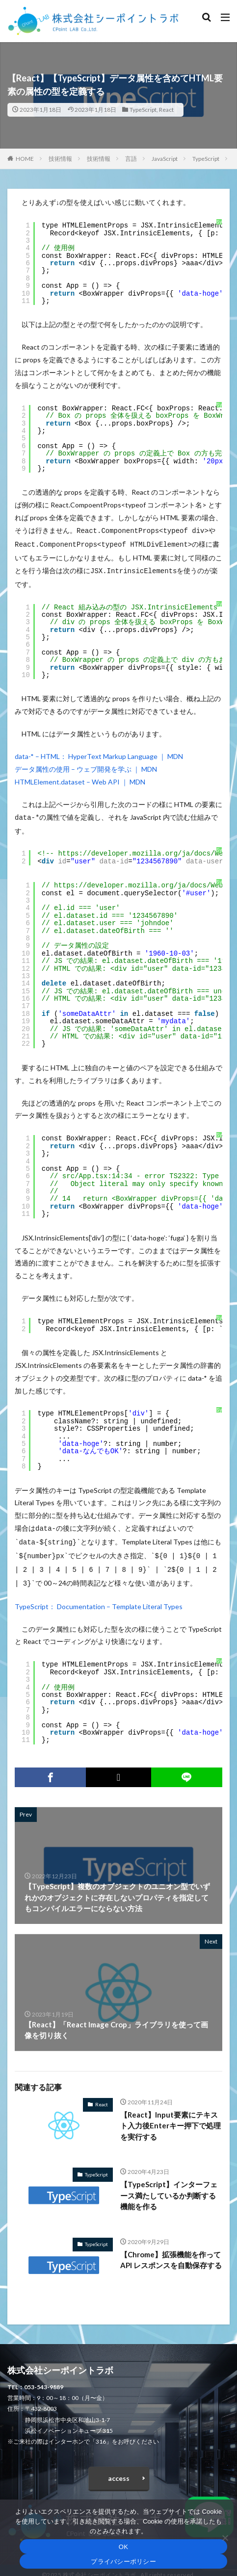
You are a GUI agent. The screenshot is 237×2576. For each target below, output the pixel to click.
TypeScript (143, 109)
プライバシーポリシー (123, 2561)
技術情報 (60, 158)
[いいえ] (225, 2538)
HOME (25, 158)
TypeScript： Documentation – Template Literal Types (99, 1597)
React (166, 109)
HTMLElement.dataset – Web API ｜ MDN (80, 779)
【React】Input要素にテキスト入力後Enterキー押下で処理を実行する (170, 2116)
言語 (131, 158)
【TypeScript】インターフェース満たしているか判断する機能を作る (168, 2186)
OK (123, 2547)
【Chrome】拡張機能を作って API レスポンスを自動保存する (171, 2251)
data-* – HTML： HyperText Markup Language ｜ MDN (99, 753)
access (119, 2469)
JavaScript (165, 158)
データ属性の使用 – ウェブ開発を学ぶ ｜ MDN (86, 766)
